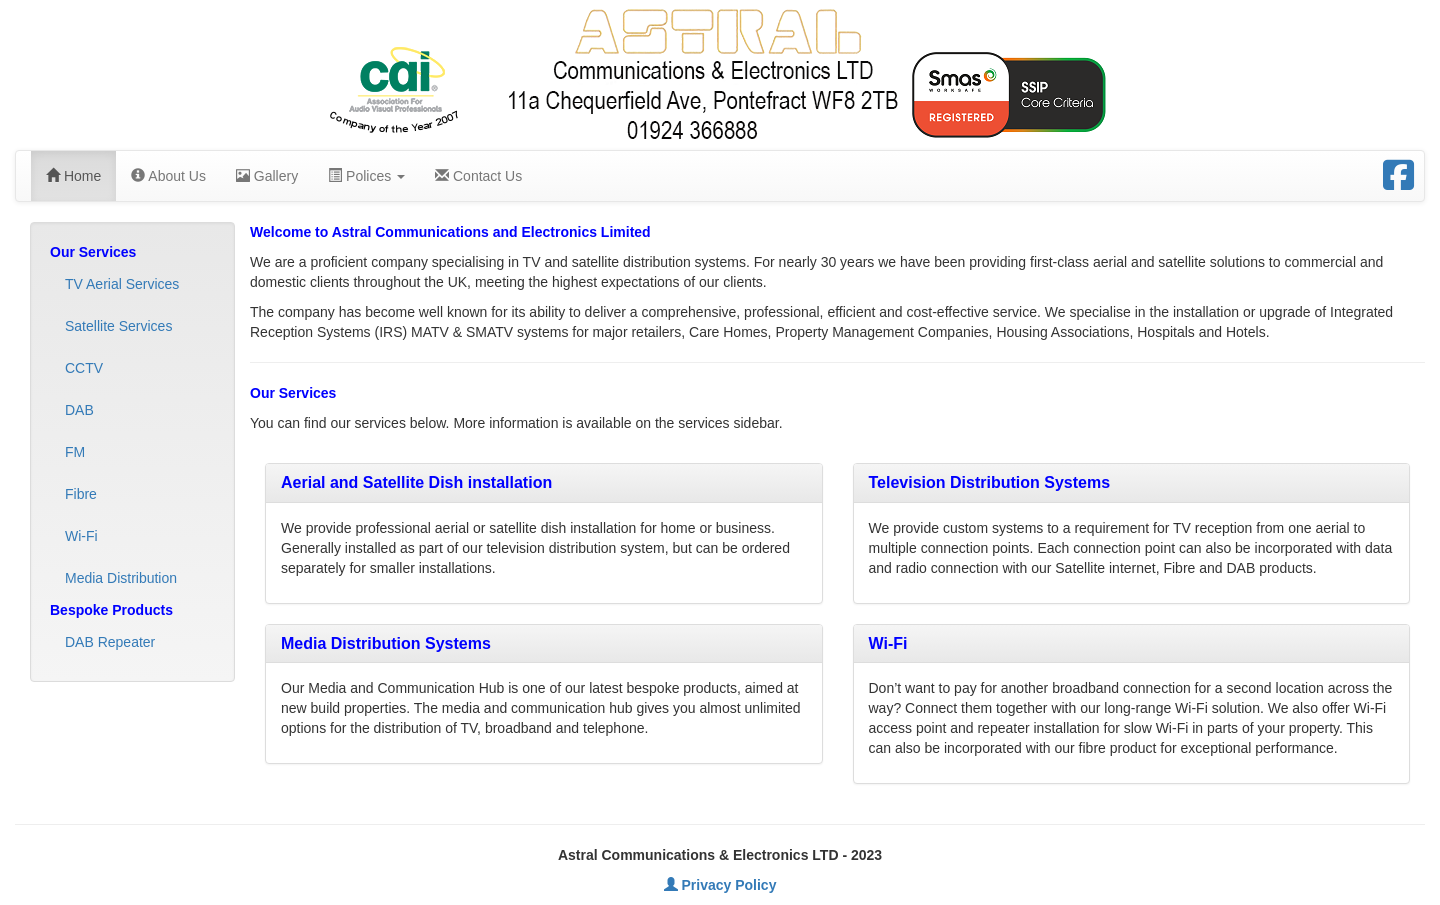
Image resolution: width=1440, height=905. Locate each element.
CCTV (84, 368)
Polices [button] (366, 176)
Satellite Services (118, 326)
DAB (79, 410)
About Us (168, 176)
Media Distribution (121, 578)
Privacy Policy (720, 885)
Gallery (267, 176)
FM (75, 452)
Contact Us (478, 176)
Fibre (81, 494)
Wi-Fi (81, 536)
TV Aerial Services (122, 284)
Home (73, 176)
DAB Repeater (110, 642)
